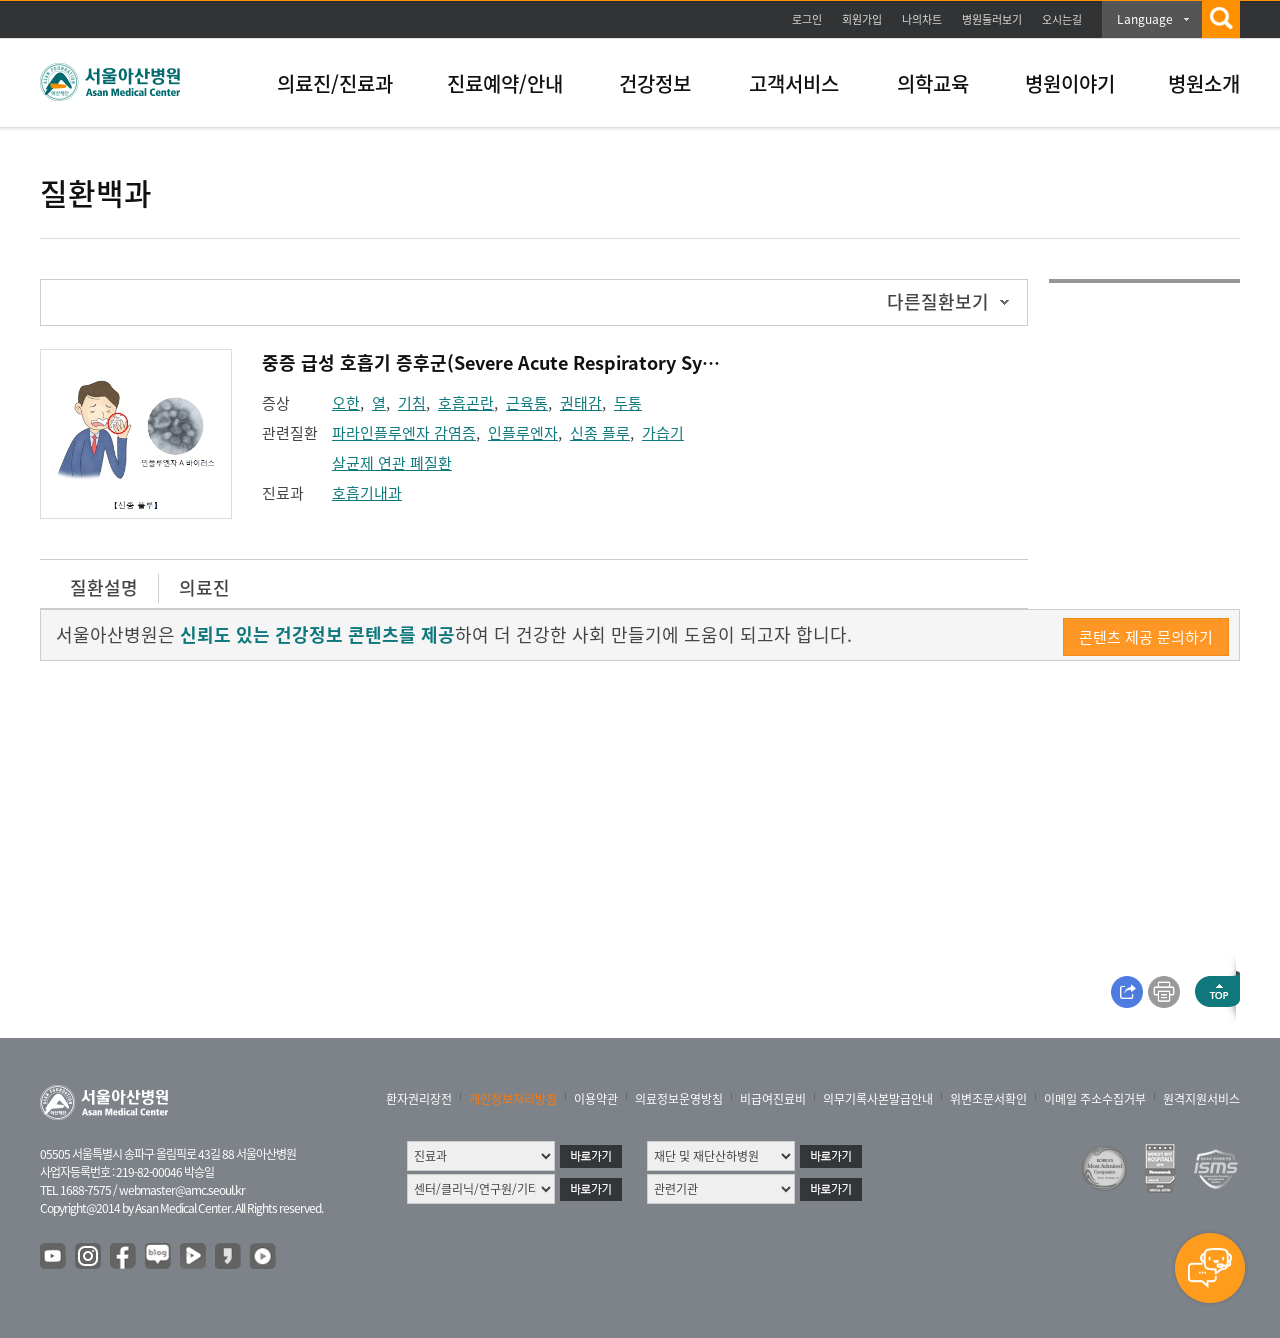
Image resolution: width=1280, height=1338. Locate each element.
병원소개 (1204, 83)
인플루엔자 (523, 433)
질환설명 (104, 587)
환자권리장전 (419, 1099)
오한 (346, 403)
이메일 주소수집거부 (1095, 1099)
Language (1145, 19)
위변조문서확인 (988, 1099)
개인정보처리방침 (513, 1099)
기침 (412, 403)
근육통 (527, 403)
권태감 (581, 403)
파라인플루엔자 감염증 (404, 433)
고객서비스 (794, 83)
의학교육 (933, 83)
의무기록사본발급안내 (878, 1099)
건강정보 (655, 83)
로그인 (807, 19)
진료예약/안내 (505, 83)
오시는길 (1062, 19)
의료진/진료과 (335, 83)
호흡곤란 (466, 403)
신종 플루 (600, 433)
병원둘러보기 (992, 19)
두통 (628, 403)
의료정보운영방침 (679, 1099)
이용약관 (596, 1099)
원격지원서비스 (1201, 1099)
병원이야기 (1070, 83)
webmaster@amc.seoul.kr (182, 1190)
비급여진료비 (773, 1099)
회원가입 (862, 19)
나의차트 (922, 19)
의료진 (204, 587)
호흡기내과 (367, 493)
